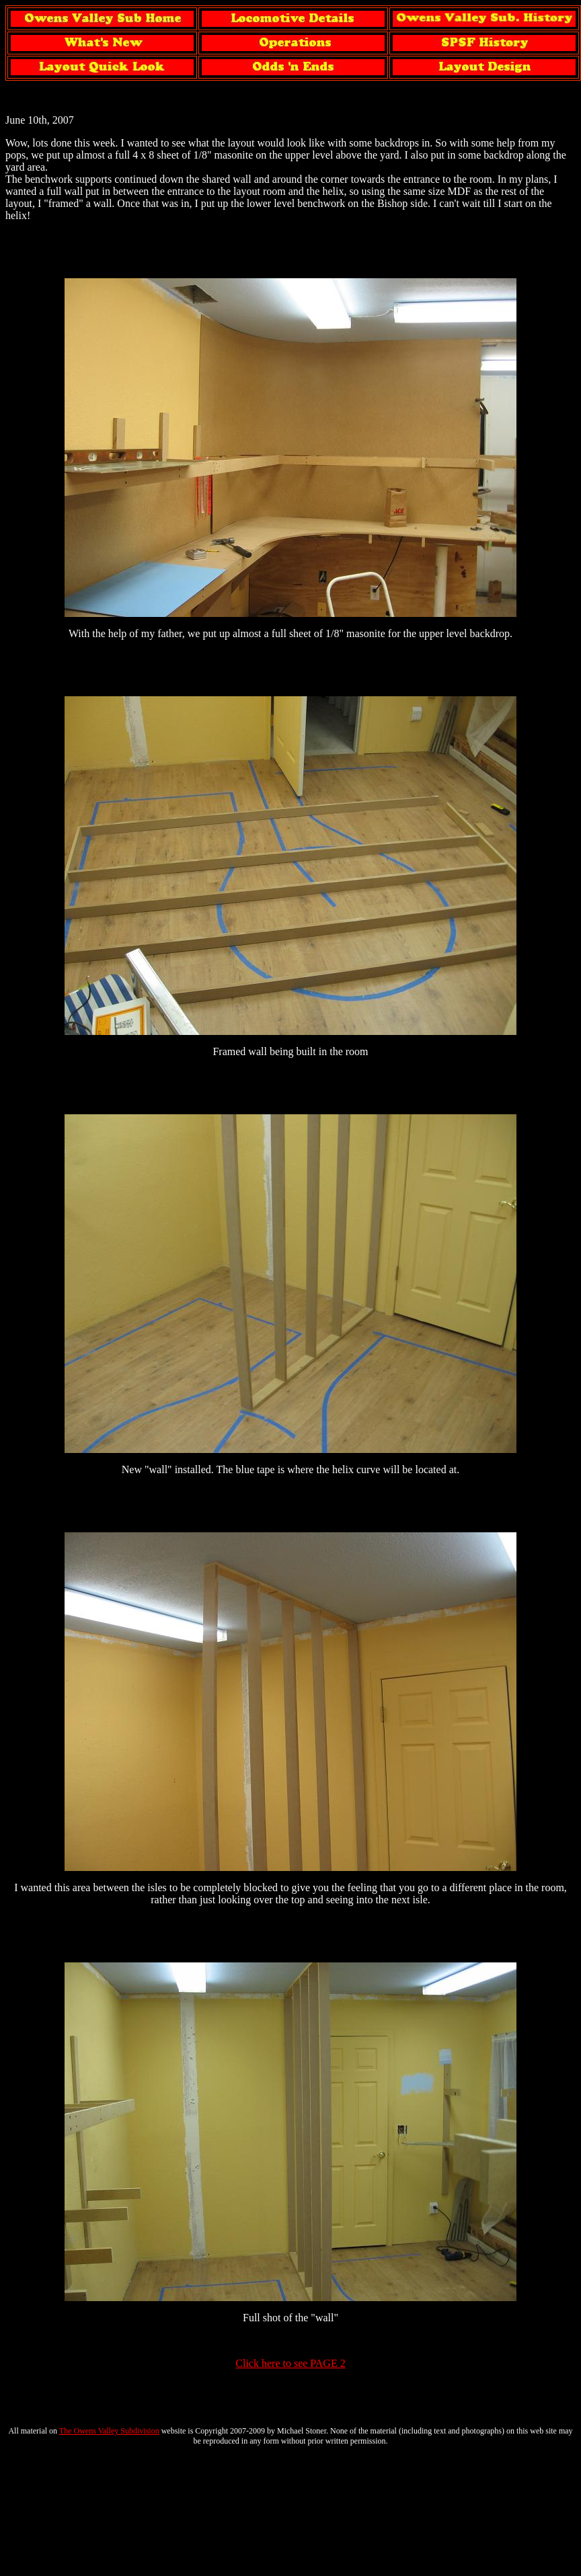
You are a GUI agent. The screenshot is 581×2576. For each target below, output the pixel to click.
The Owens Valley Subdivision (109, 2431)
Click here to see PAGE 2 (290, 2363)
